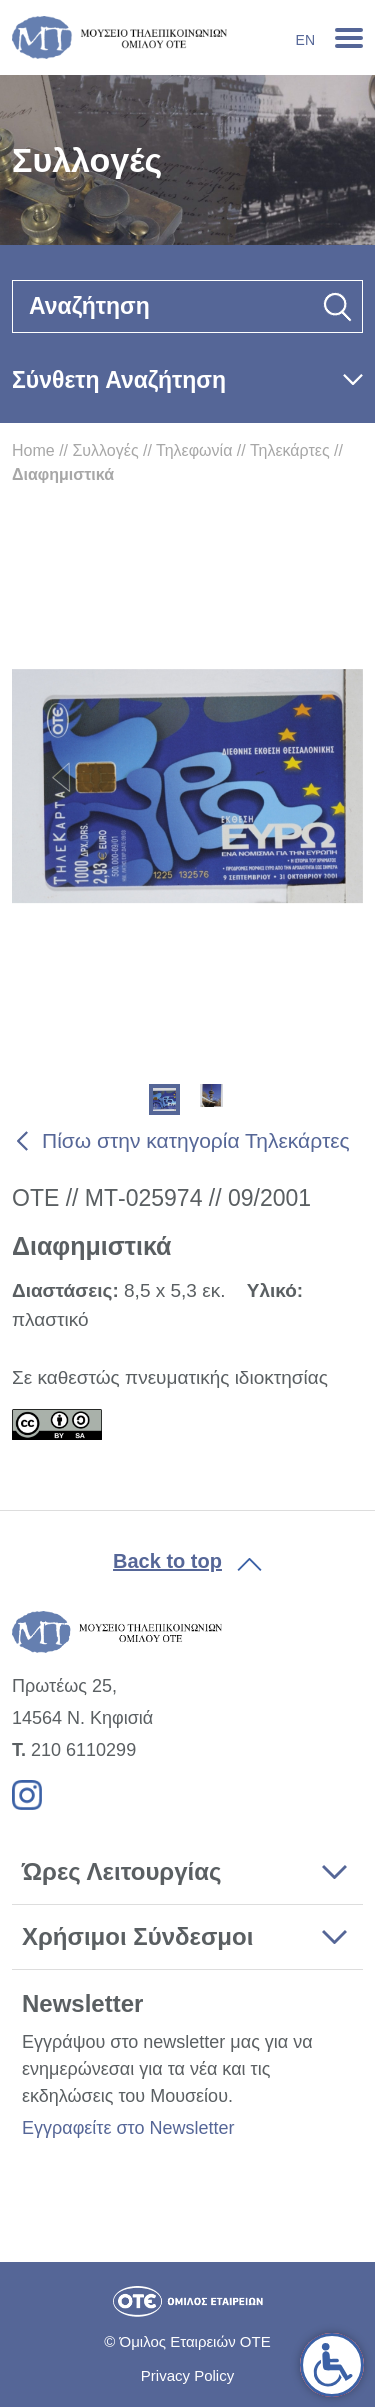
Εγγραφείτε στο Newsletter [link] (128, 2128)
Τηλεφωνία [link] (194, 450)
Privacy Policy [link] (187, 2375)
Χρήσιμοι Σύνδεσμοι (137, 1936)
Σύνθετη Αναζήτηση (119, 380)
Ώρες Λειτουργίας (121, 1871)
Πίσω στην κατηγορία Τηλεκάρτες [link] (196, 1140)
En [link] (305, 40)
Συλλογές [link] (105, 450)
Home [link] (33, 450)
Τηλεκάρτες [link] (290, 450)
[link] (332, 2365)
